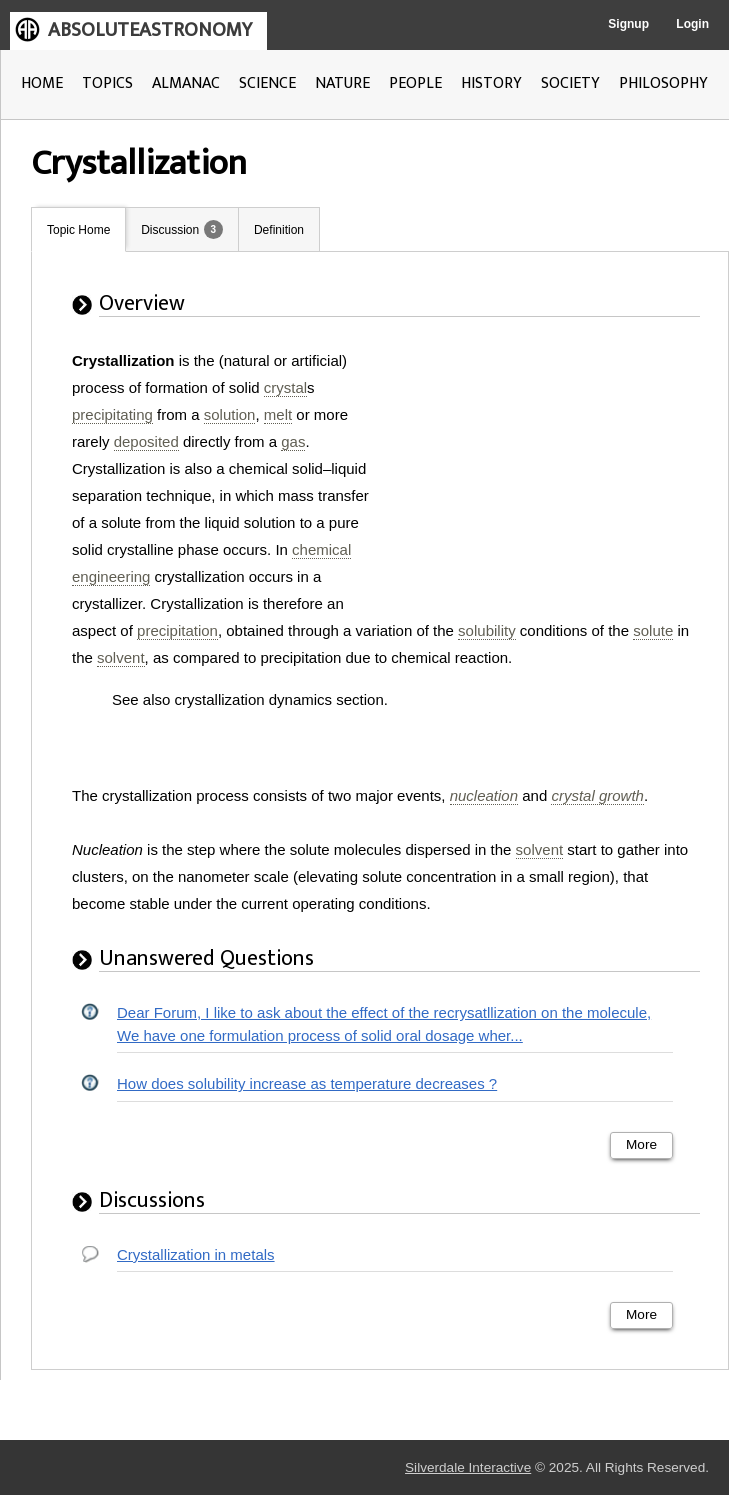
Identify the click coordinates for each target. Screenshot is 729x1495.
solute (653, 630)
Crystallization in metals (196, 1254)
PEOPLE (415, 83)
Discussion (170, 230)
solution (230, 414)
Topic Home (78, 230)
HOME (42, 83)
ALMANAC (186, 83)
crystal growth (597, 795)
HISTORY (491, 83)
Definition (279, 230)
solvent (121, 657)
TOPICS (107, 83)
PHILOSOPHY (663, 83)
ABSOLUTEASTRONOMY (150, 30)
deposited (146, 441)
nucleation (484, 795)
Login (692, 24)
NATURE (342, 83)
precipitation (177, 630)
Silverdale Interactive (468, 1467)
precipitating (112, 414)
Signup (628, 24)
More (641, 1144)
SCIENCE (267, 83)
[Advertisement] (548, 472)
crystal (285, 387)
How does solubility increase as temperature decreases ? (307, 1083)
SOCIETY (570, 83)
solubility (487, 630)
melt (278, 414)
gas (293, 441)
